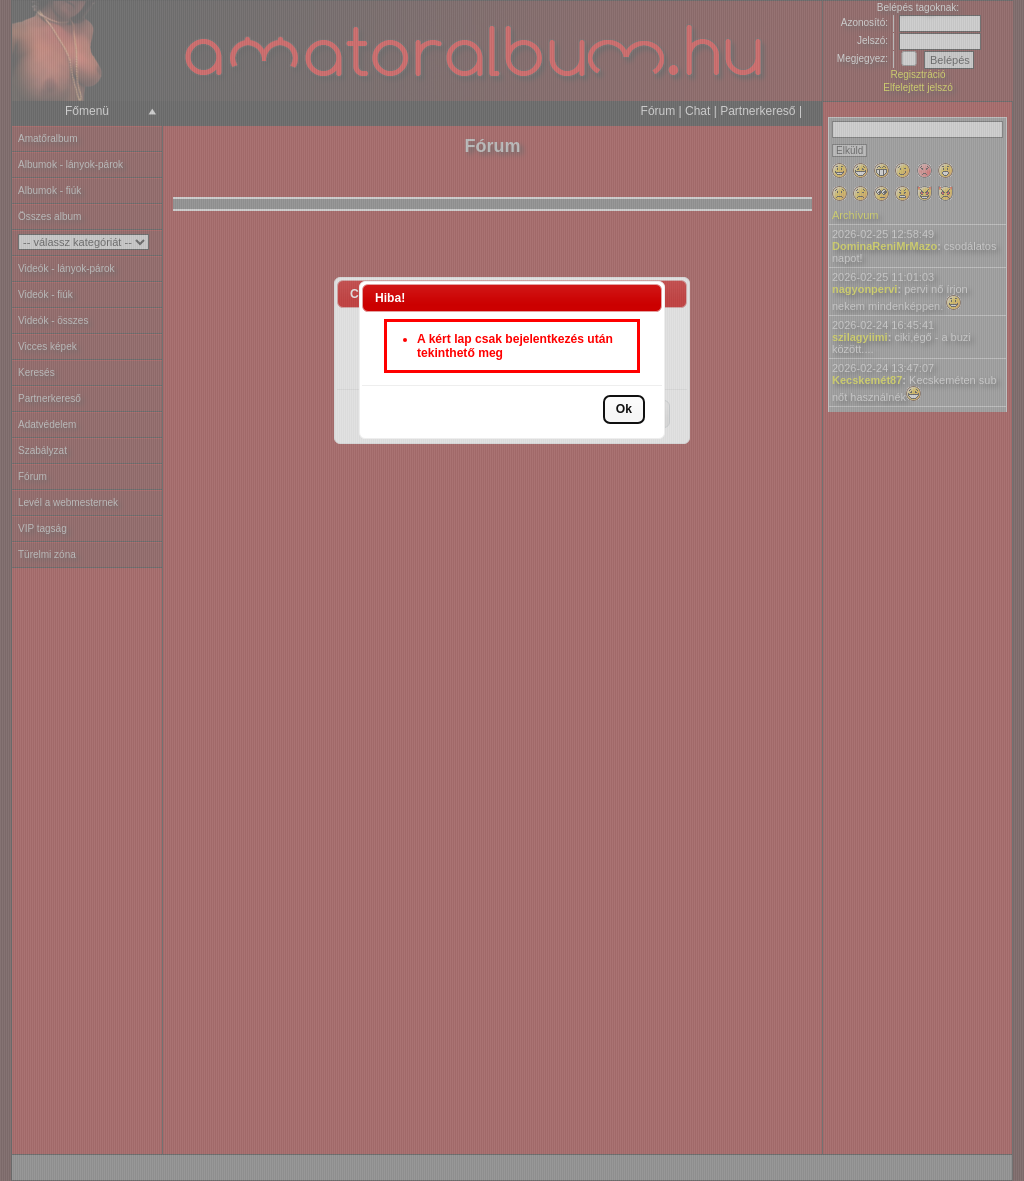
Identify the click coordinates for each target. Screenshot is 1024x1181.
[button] (624, 409)
